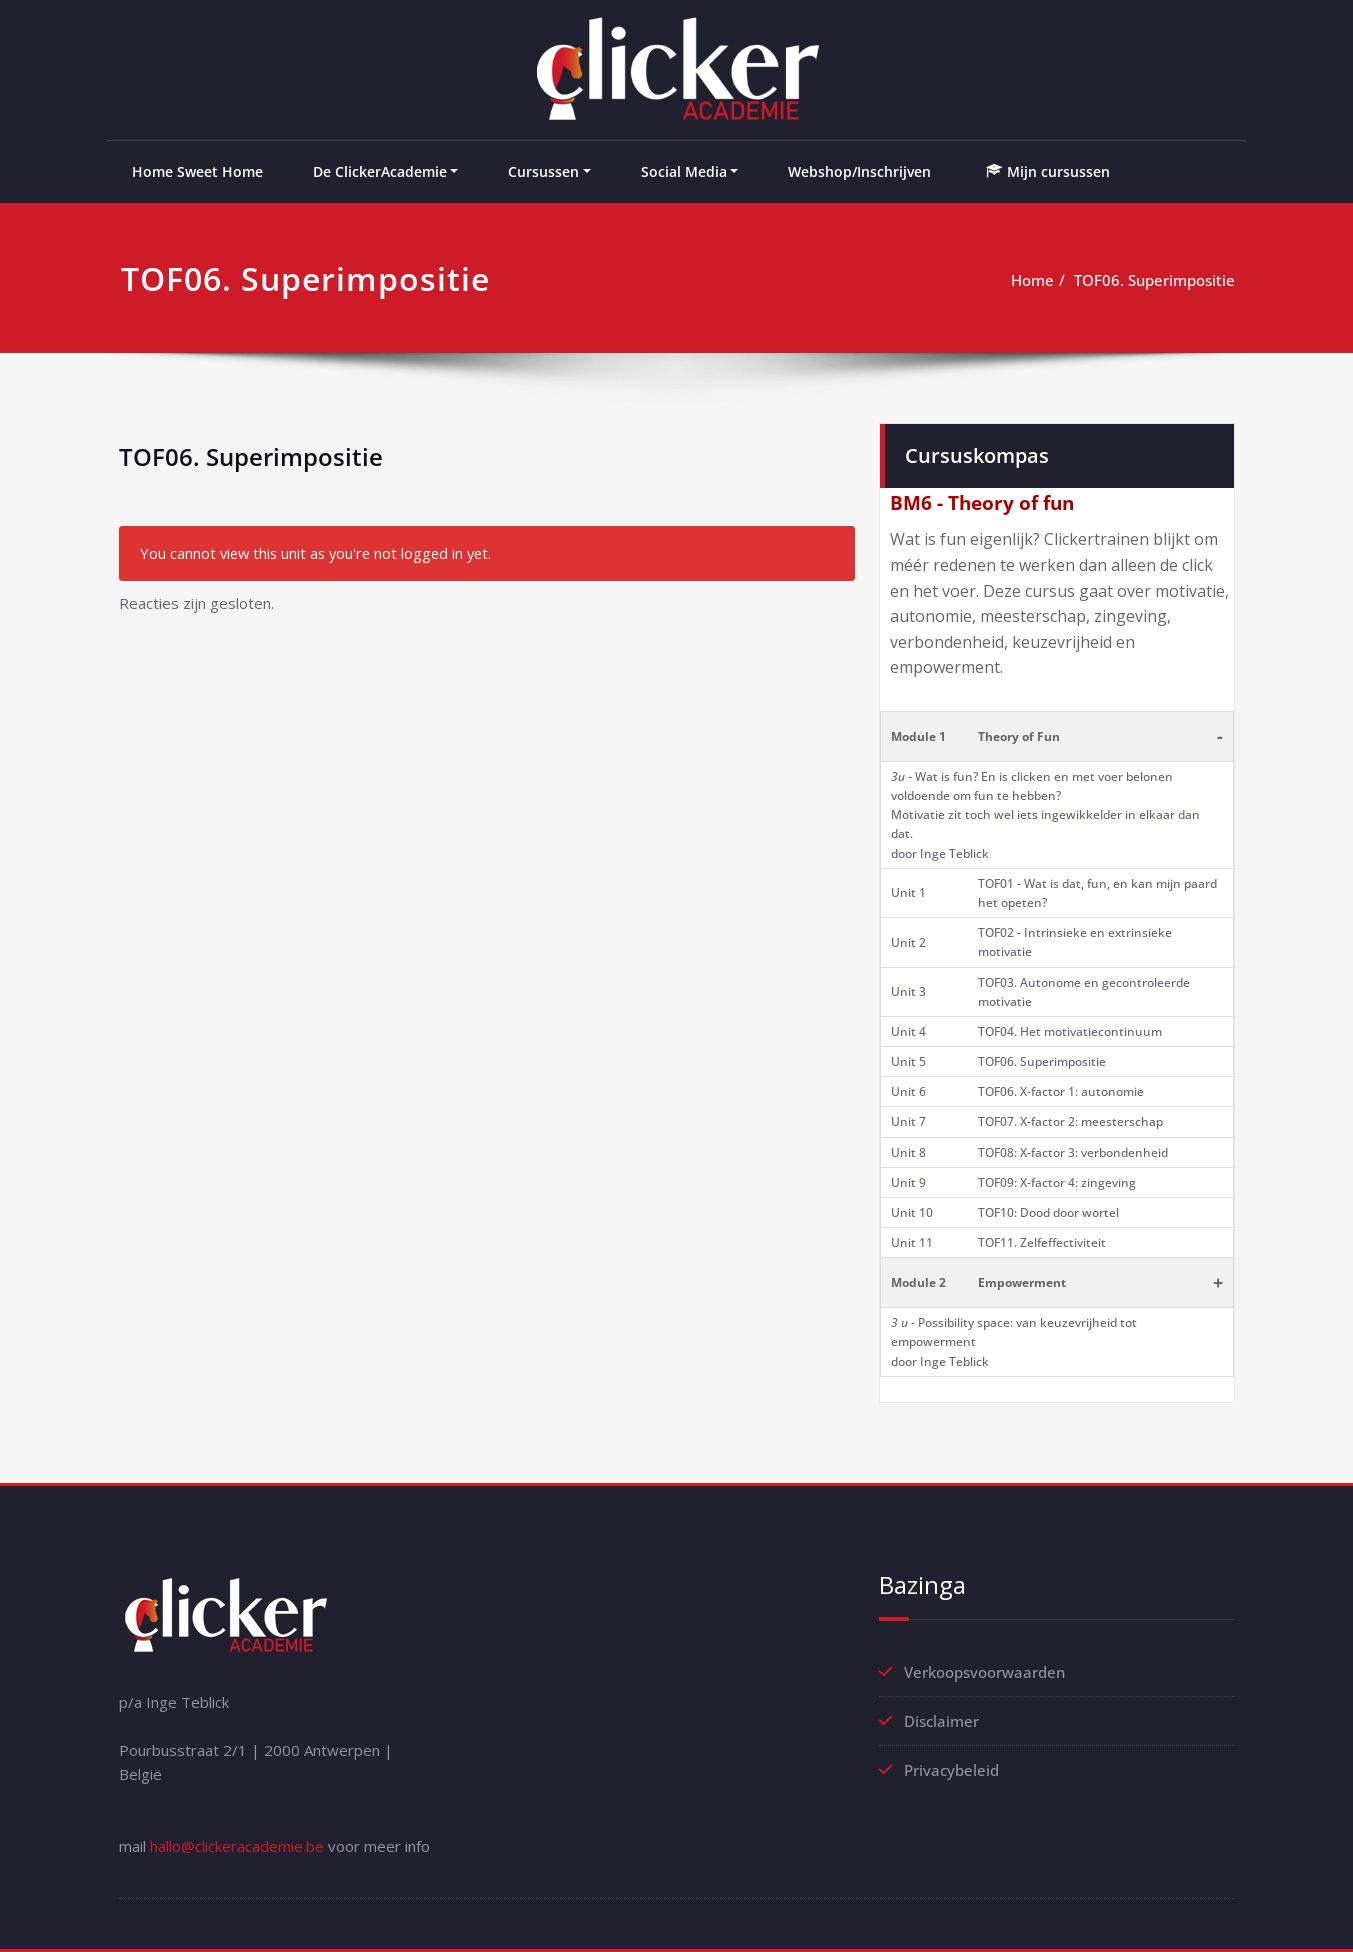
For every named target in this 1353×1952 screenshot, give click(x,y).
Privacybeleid (951, 1770)
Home (1032, 280)
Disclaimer (941, 1721)
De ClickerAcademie (380, 171)
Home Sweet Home (197, 171)
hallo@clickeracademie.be (237, 1846)
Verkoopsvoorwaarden (984, 1672)
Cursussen (543, 171)
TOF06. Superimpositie (1154, 280)
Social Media (684, 171)
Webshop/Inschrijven (859, 171)
